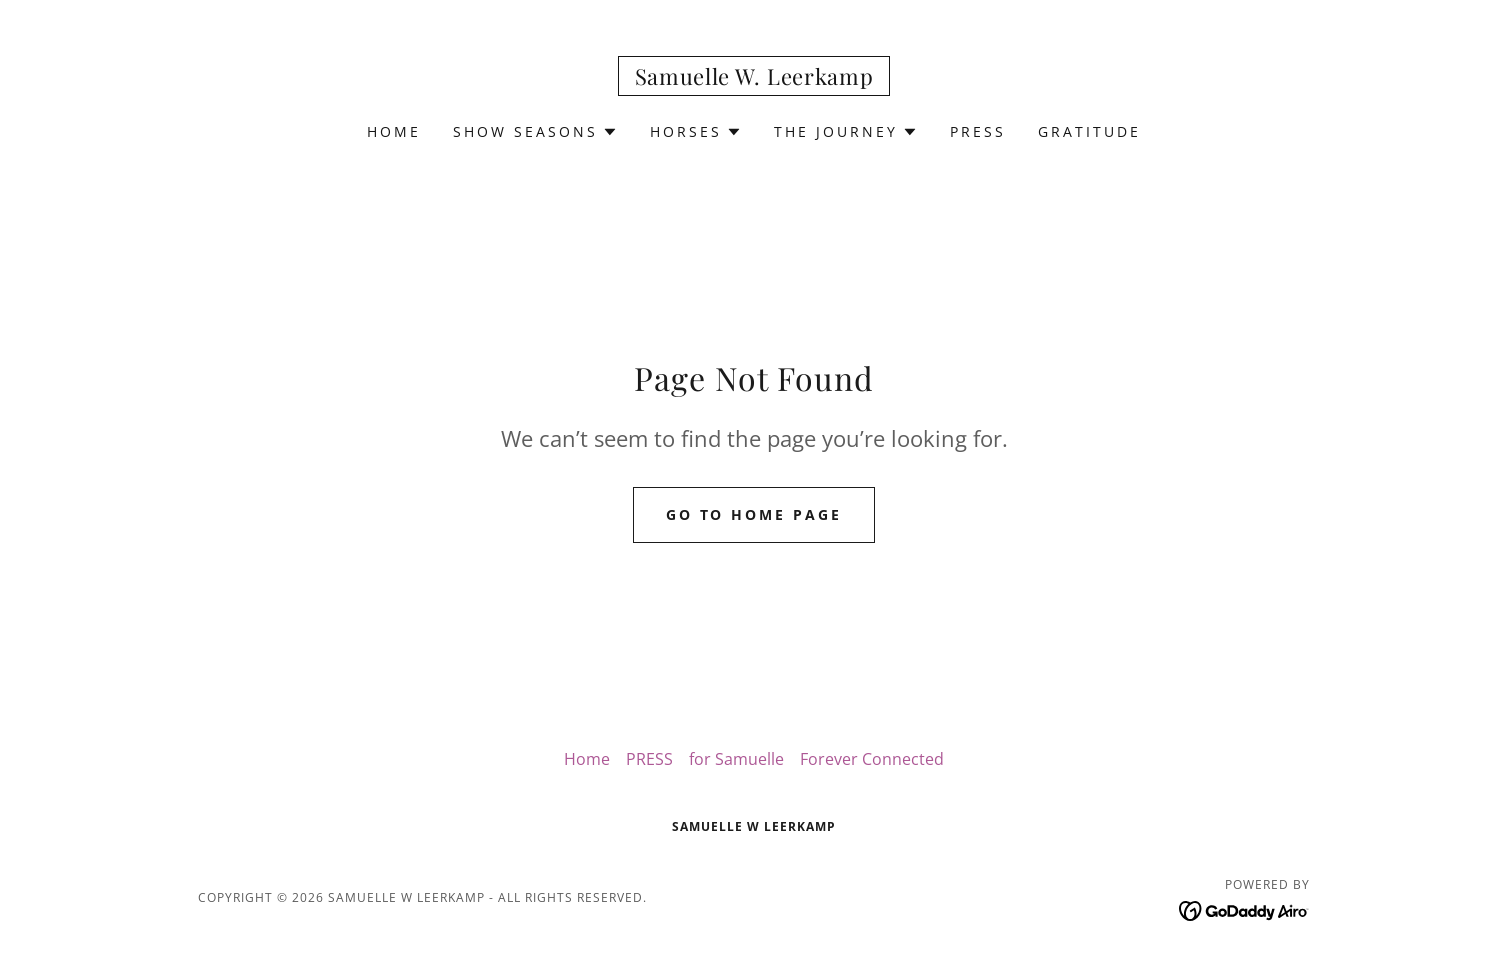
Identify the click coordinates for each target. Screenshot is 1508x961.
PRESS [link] (978, 131)
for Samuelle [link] (736, 759)
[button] (535, 132)
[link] (754, 79)
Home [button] (587, 759)
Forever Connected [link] (872, 759)
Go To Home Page (754, 514)
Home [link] (394, 131)
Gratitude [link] (1089, 131)
